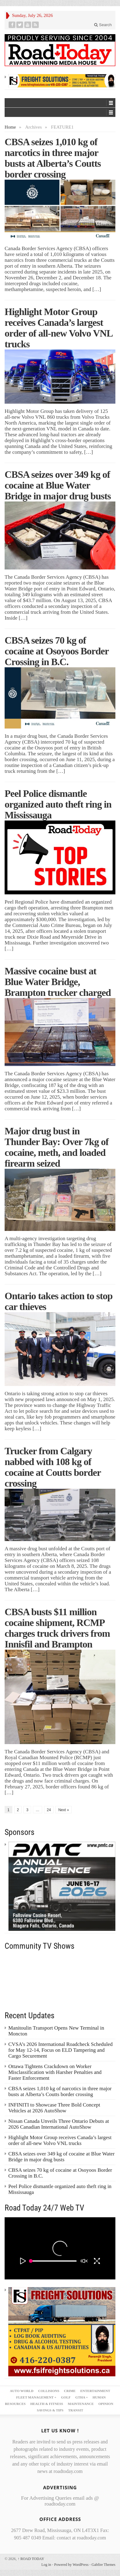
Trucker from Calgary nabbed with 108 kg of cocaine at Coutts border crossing (53, 1467)
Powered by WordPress (71, 2564)
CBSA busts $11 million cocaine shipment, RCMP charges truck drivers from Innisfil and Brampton (57, 1628)
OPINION (105, 2404)
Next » (63, 1810)
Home (10, 127)
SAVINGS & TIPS (50, 2410)
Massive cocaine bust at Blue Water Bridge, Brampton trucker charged (59, 981)
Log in (46, 2564)
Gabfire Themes (103, 2564)
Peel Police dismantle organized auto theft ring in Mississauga (58, 804)
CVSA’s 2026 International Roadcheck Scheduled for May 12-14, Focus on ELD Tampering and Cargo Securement (60, 2050)
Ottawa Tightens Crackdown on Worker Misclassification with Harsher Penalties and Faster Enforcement (55, 2072)
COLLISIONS (48, 2391)
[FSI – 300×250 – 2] (61, 2331)
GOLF (65, 2397)
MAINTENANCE (81, 2404)
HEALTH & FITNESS (46, 2404)
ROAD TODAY (31, 2559)
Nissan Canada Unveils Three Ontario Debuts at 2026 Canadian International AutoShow (58, 2124)
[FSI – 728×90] (61, 80)
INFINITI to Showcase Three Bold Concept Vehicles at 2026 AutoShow (54, 2108)
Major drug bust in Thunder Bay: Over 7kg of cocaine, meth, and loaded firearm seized (57, 1147)
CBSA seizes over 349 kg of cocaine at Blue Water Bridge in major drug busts (58, 485)
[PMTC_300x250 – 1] (61, 1886)
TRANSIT (75, 2410)
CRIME (70, 2391)
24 (49, 1810)
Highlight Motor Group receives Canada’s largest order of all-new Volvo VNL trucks (58, 327)
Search (103, 24)
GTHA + (81, 2397)
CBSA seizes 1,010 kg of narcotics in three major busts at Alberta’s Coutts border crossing (53, 158)
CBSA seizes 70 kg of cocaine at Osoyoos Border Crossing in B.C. (57, 651)
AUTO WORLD (22, 2391)
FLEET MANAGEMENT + (36, 2397)
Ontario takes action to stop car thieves (59, 1301)
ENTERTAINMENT (95, 2391)
